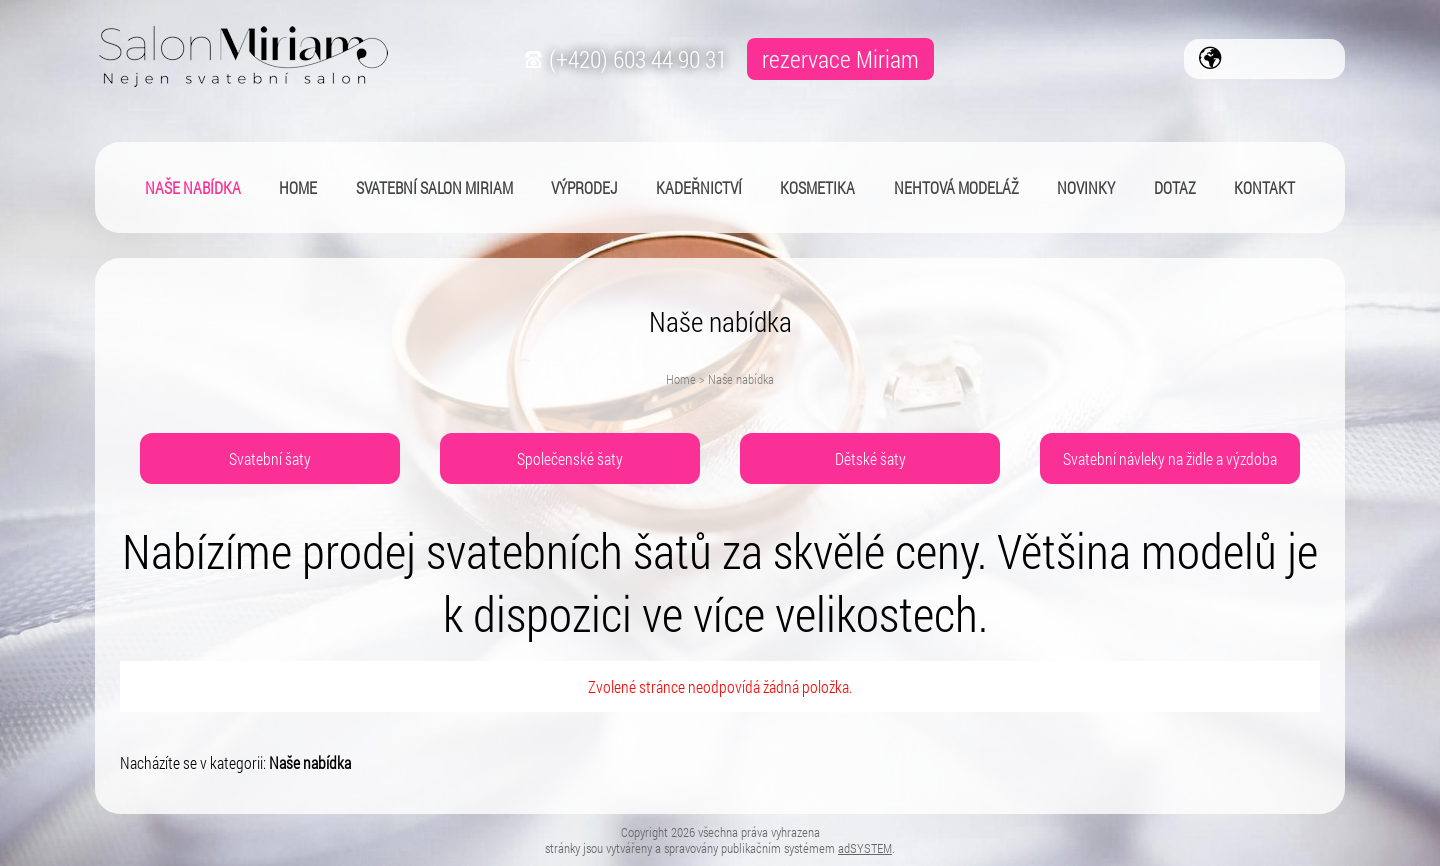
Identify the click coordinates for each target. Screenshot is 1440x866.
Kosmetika (817, 187)
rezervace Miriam (840, 59)
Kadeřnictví (699, 187)
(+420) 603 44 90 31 (623, 59)
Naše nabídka (193, 187)
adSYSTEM (865, 848)
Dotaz (1175, 187)
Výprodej (584, 187)
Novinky (1086, 187)
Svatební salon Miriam (434, 187)
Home (681, 379)
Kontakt (1264, 187)
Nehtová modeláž (956, 187)
